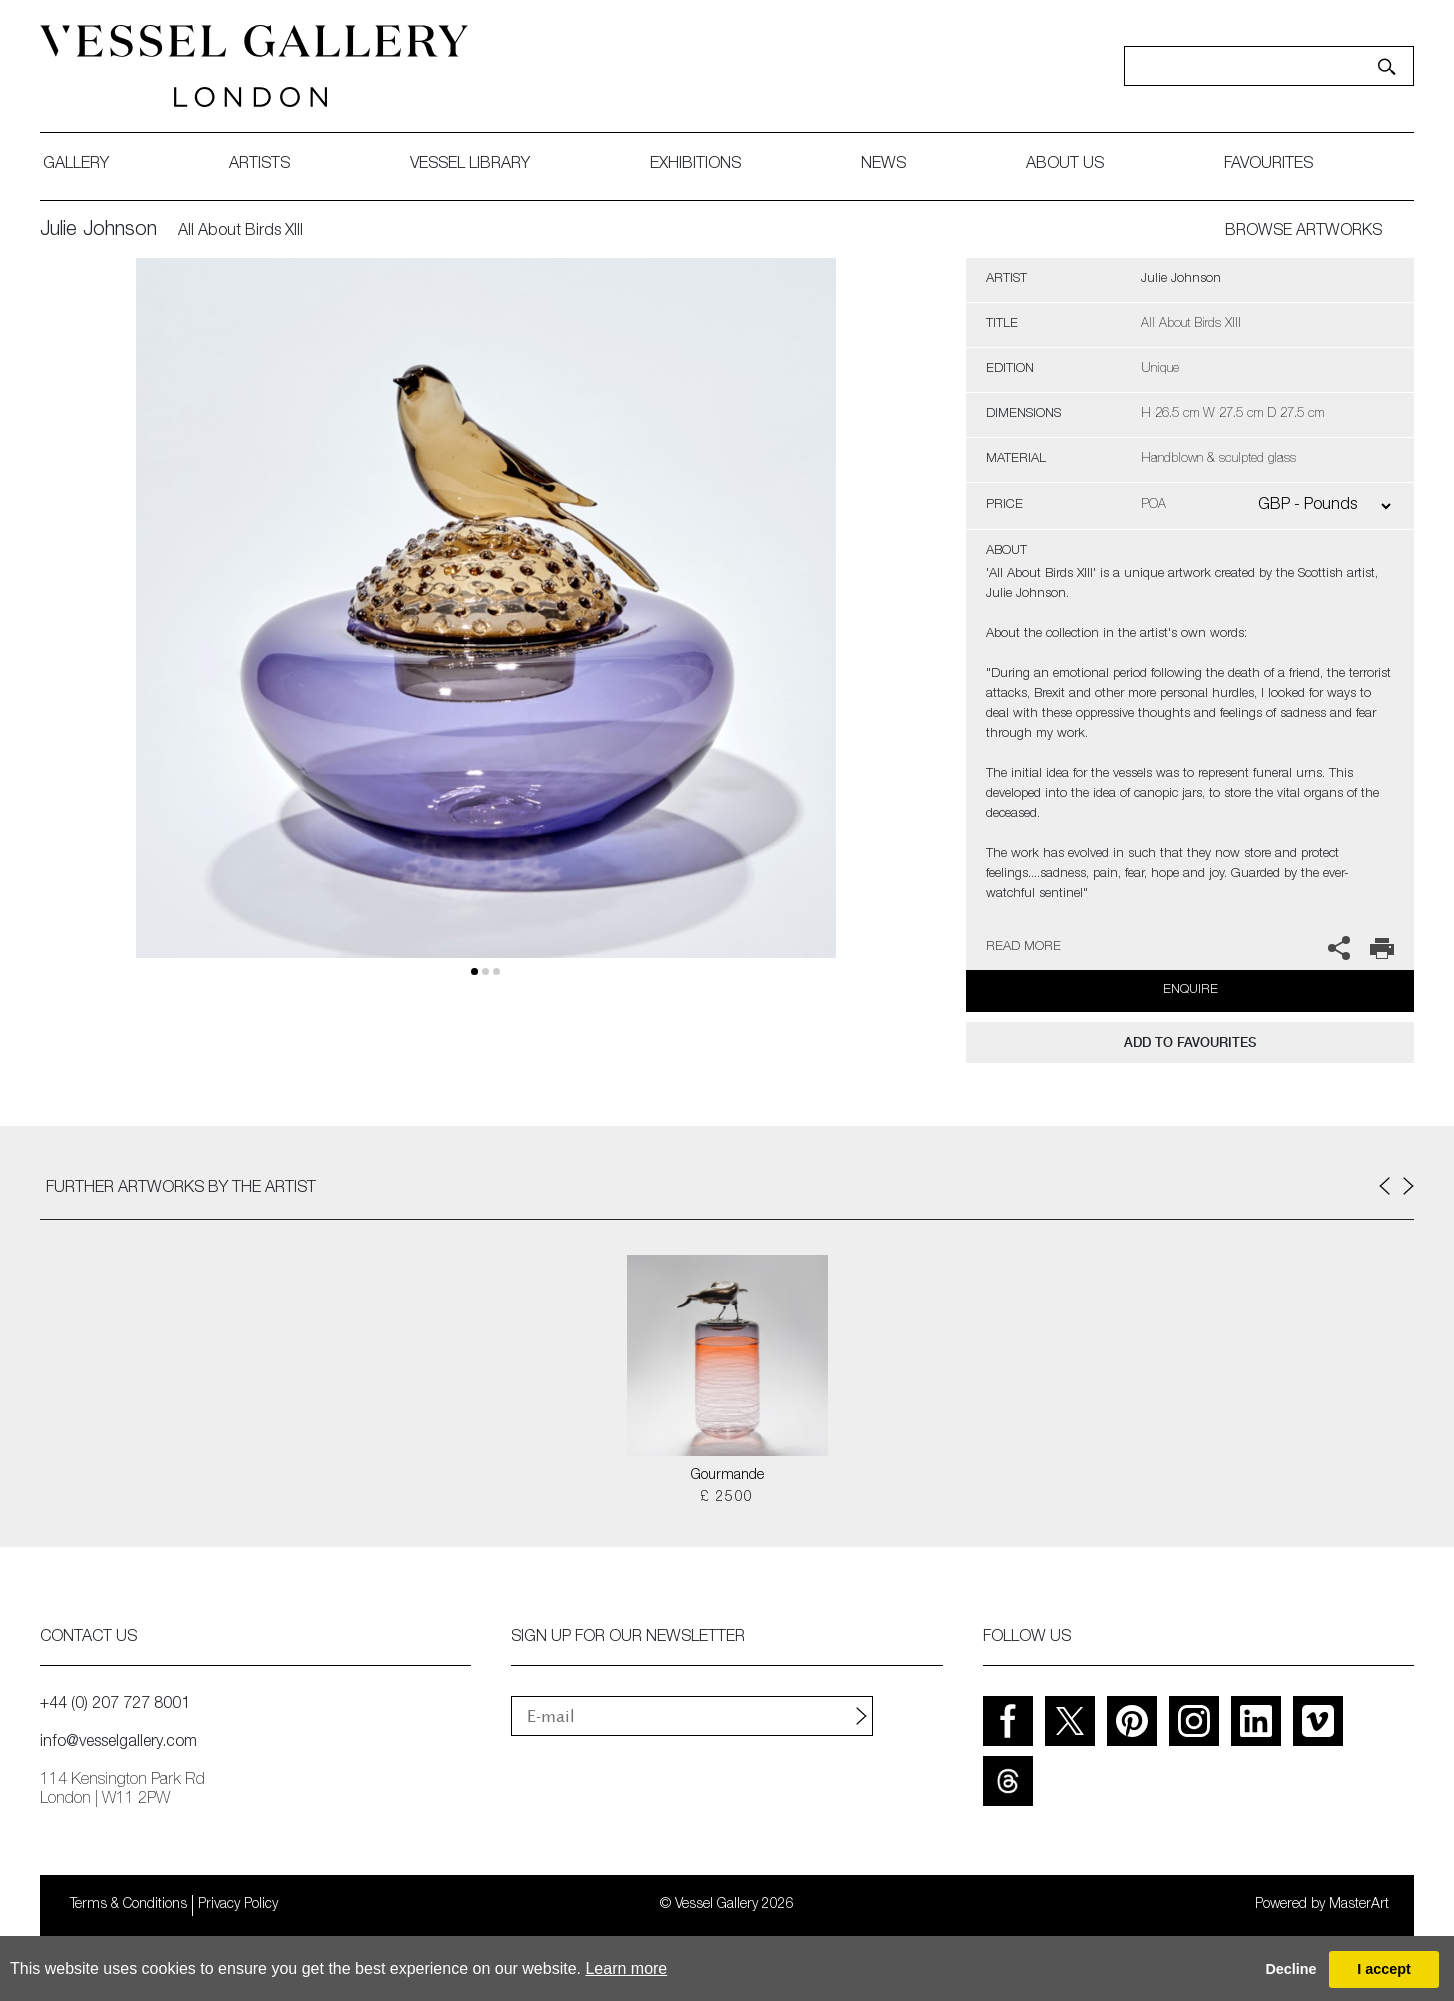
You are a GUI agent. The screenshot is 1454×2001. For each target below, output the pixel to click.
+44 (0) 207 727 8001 (115, 1705)
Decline (1290, 1969)
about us (1065, 165)
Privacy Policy (238, 1905)
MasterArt (1359, 1905)
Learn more (626, 1968)
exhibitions (695, 165)
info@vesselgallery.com (118, 1743)
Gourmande (727, 1476)
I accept (1384, 1969)
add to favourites (1190, 1042)
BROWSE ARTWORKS (1303, 232)
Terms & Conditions (128, 1905)
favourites (1268, 165)
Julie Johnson (98, 231)
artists (259, 165)
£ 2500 (726, 1498)
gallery (76, 165)
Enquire (1190, 990)
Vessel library (470, 165)
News (883, 165)
